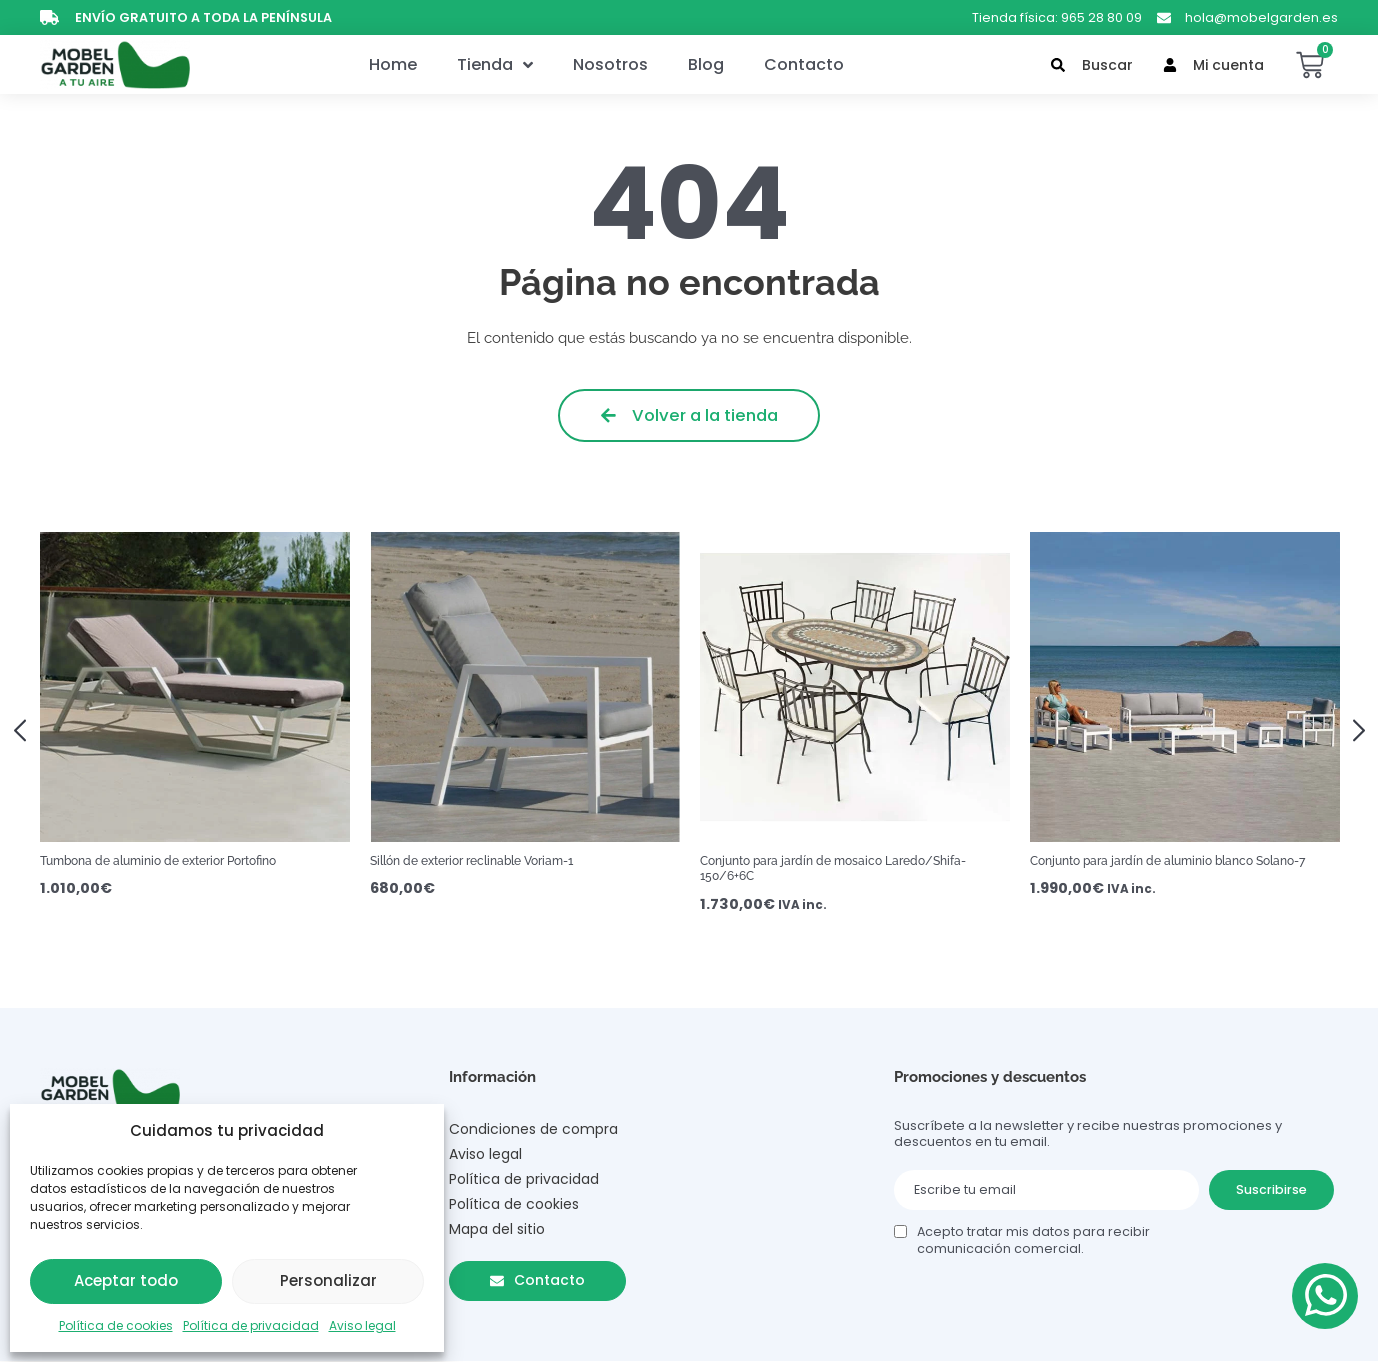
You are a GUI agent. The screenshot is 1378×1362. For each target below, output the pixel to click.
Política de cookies (116, 1325)
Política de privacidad (251, 1325)
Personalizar (328, 1280)
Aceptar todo (126, 1280)
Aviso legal (362, 1325)
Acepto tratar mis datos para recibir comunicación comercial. (1033, 1240)
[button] (27, 729)
